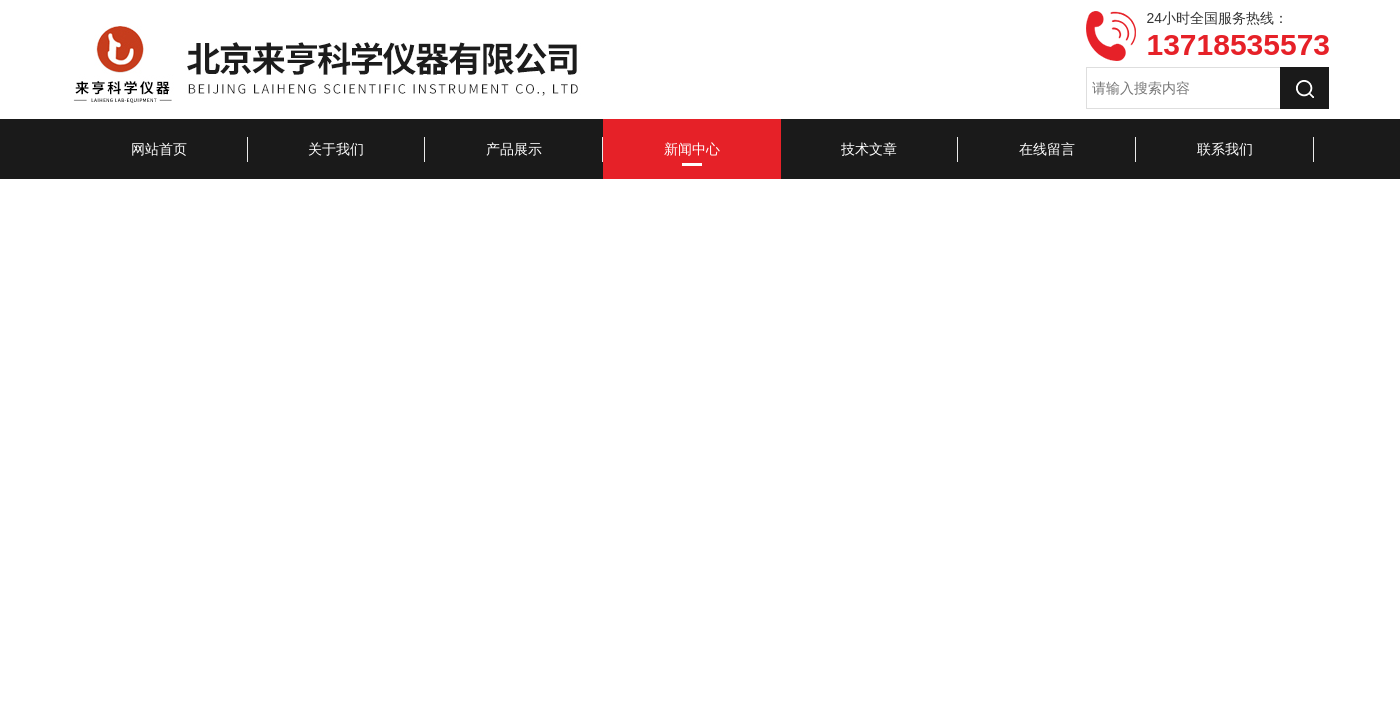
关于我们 (336, 149)
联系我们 (1225, 149)
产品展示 (514, 149)
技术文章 (869, 149)
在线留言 (1047, 149)
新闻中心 (692, 149)
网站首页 (159, 149)
